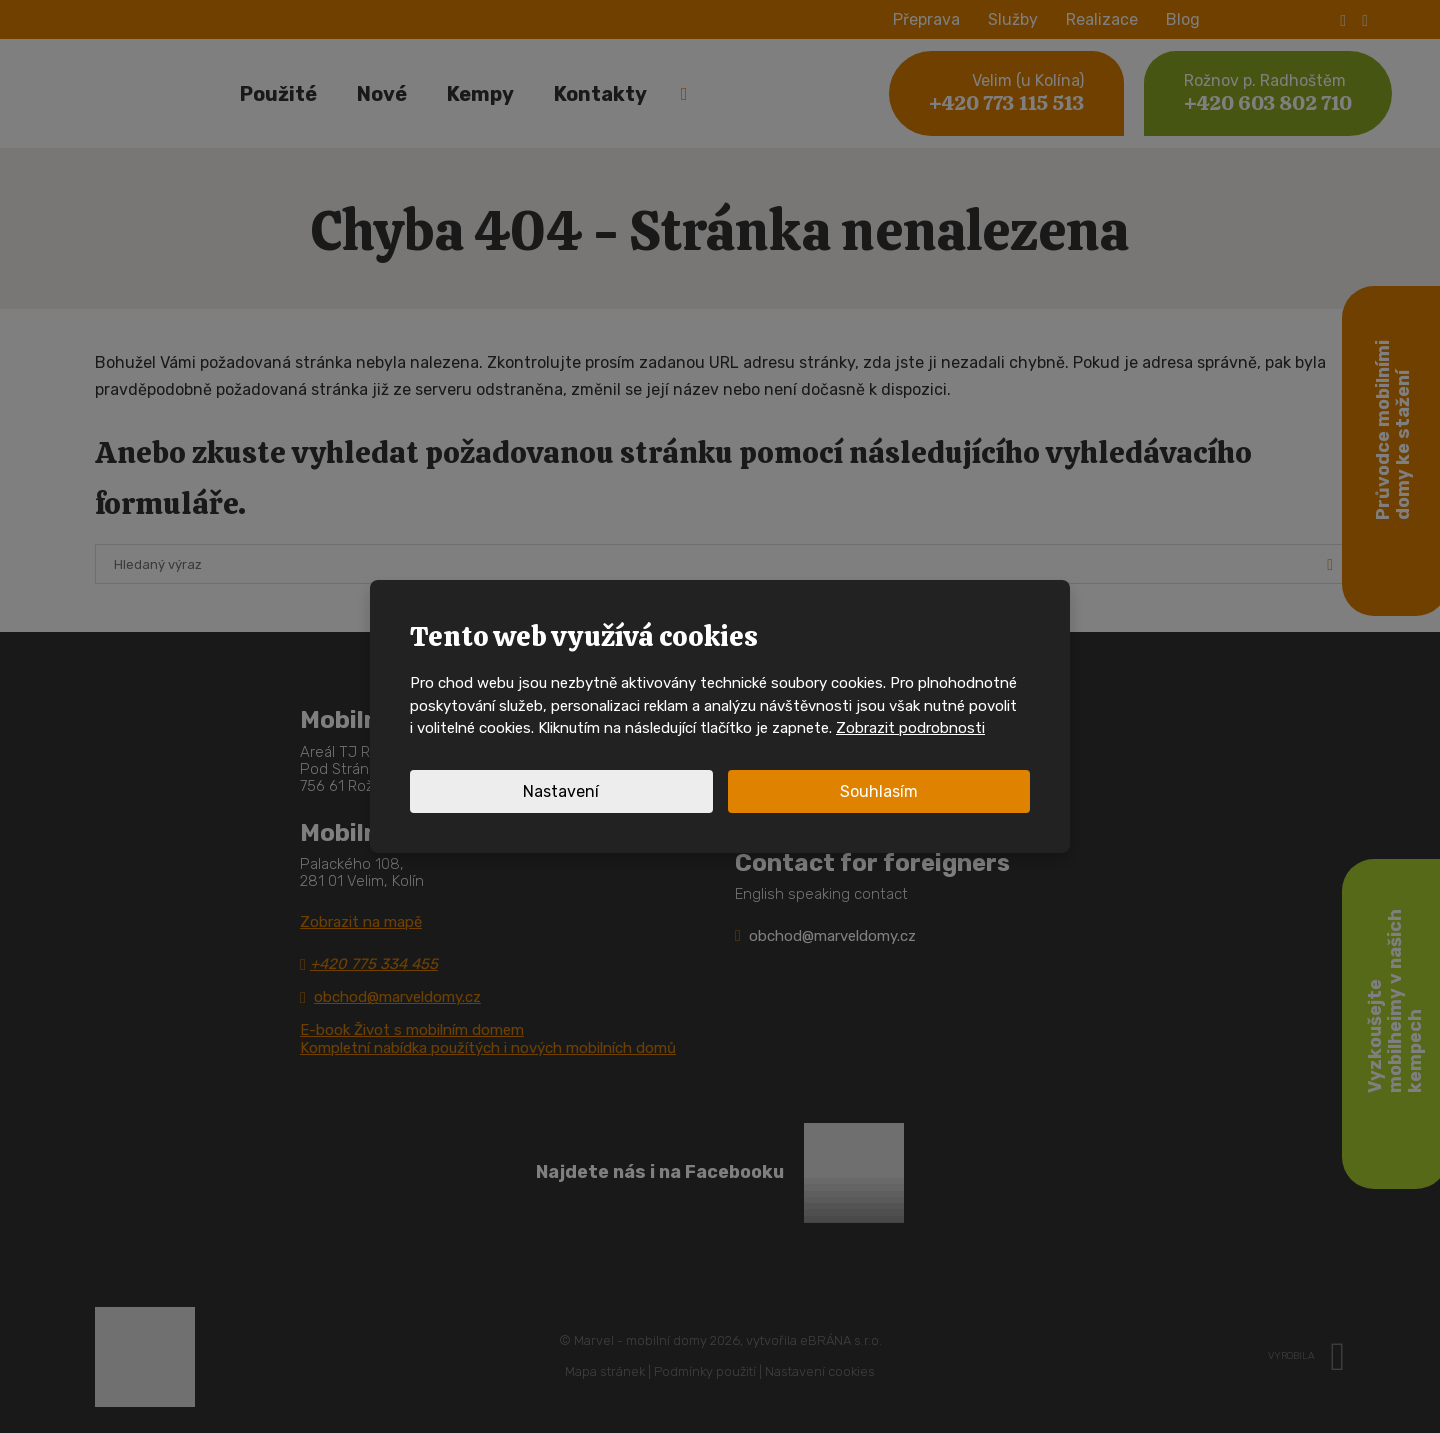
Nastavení (561, 791)
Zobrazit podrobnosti (910, 728)
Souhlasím (879, 791)
